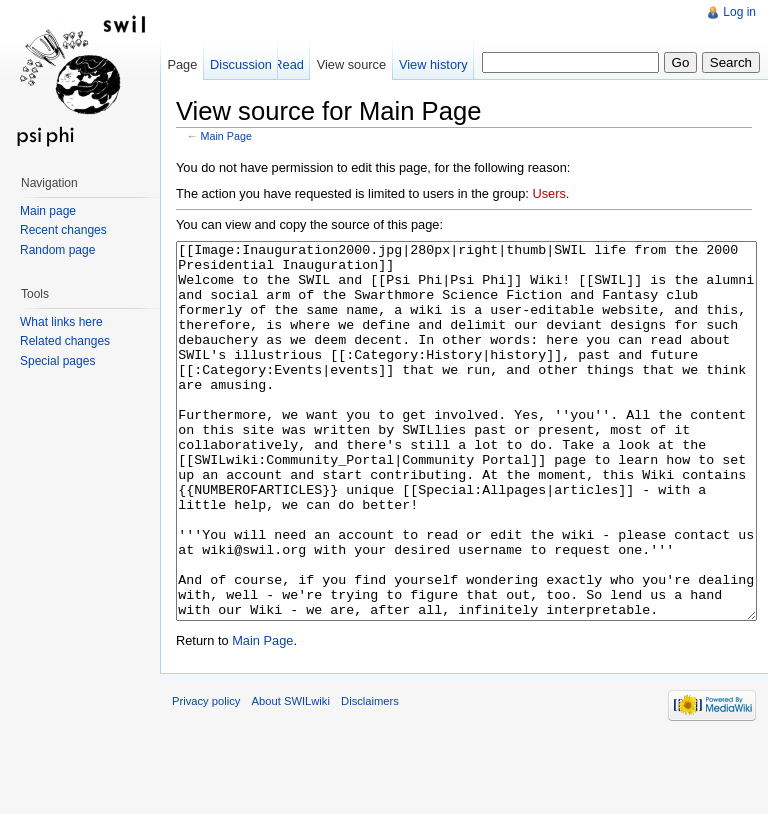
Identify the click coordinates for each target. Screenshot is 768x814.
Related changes (65, 341)
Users (548, 193)
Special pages (57, 361)
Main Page (226, 136)
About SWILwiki (291, 776)
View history (433, 64)
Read (288, 64)
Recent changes (63, 230)
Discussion (241, 64)
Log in (739, 12)
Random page (57, 250)
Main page (48, 211)
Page (182, 64)
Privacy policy (206, 776)
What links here (61, 322)
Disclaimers (370, 776)
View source (351, 64)
